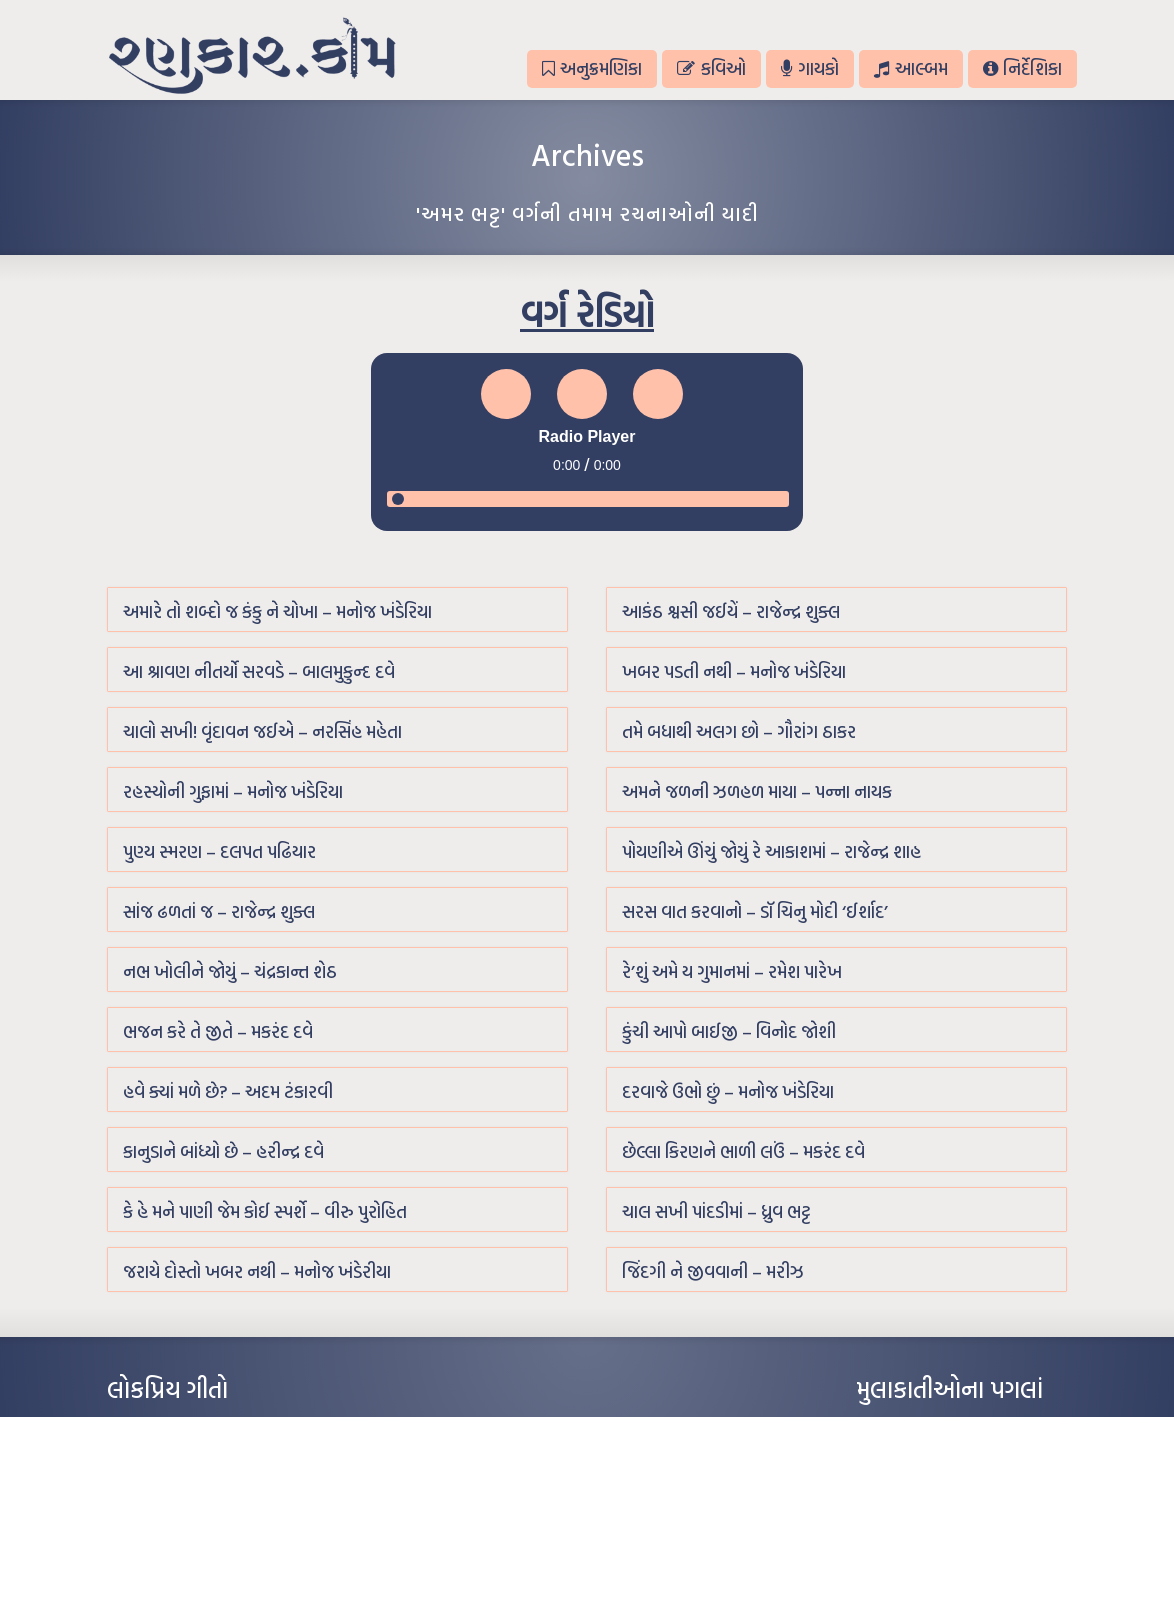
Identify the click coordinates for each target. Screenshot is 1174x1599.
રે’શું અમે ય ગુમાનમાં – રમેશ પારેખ (732, 971)
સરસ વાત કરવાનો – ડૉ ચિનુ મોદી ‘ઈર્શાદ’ (755, 911)
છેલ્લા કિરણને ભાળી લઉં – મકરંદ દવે (743, 1151)
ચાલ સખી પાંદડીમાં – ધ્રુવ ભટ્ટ (716, 1211)
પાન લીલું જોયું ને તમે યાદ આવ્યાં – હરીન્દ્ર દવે (212, 1488)
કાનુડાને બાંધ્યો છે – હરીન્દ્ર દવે (223, 1151)
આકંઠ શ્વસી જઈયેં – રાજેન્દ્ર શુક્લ (731, 611)
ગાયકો (810, 68)
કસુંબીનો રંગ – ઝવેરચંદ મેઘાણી (179, 1548)
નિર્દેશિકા (1022, 68)
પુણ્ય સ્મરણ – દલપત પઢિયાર (219, 851)
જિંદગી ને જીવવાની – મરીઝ (713, 1271)
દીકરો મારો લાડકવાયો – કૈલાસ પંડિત (192, 1518)
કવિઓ (711, 68)
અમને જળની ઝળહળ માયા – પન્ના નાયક (757, 791)
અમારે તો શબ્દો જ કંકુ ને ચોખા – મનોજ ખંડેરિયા (277, 611)
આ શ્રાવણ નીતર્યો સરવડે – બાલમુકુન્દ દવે (259, 671)
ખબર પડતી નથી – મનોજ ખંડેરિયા (734, 671)
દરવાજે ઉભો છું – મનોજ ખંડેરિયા (728, 1091)
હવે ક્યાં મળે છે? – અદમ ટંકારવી (228, 1091)
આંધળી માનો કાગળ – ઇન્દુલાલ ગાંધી (191, 1428)
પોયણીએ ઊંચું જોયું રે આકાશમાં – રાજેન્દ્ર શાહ (771, 851)
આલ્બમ (910, 68)
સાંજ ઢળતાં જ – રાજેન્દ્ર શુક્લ (219, 911)
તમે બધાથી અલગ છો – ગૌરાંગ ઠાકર (739, 731)
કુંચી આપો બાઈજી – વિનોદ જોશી (729, 1031)
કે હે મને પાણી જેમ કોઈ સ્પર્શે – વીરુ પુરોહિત (265, 1211)
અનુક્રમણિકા (592, 68)
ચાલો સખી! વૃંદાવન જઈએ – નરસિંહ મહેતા (262, 731)
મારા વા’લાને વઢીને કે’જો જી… (176, 1458)
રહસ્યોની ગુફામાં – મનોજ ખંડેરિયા (233, 791)
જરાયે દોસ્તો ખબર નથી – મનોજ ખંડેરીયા (257, 1271)
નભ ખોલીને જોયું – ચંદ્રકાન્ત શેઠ (230, 971)
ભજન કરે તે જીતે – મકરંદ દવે (218, 1031)
